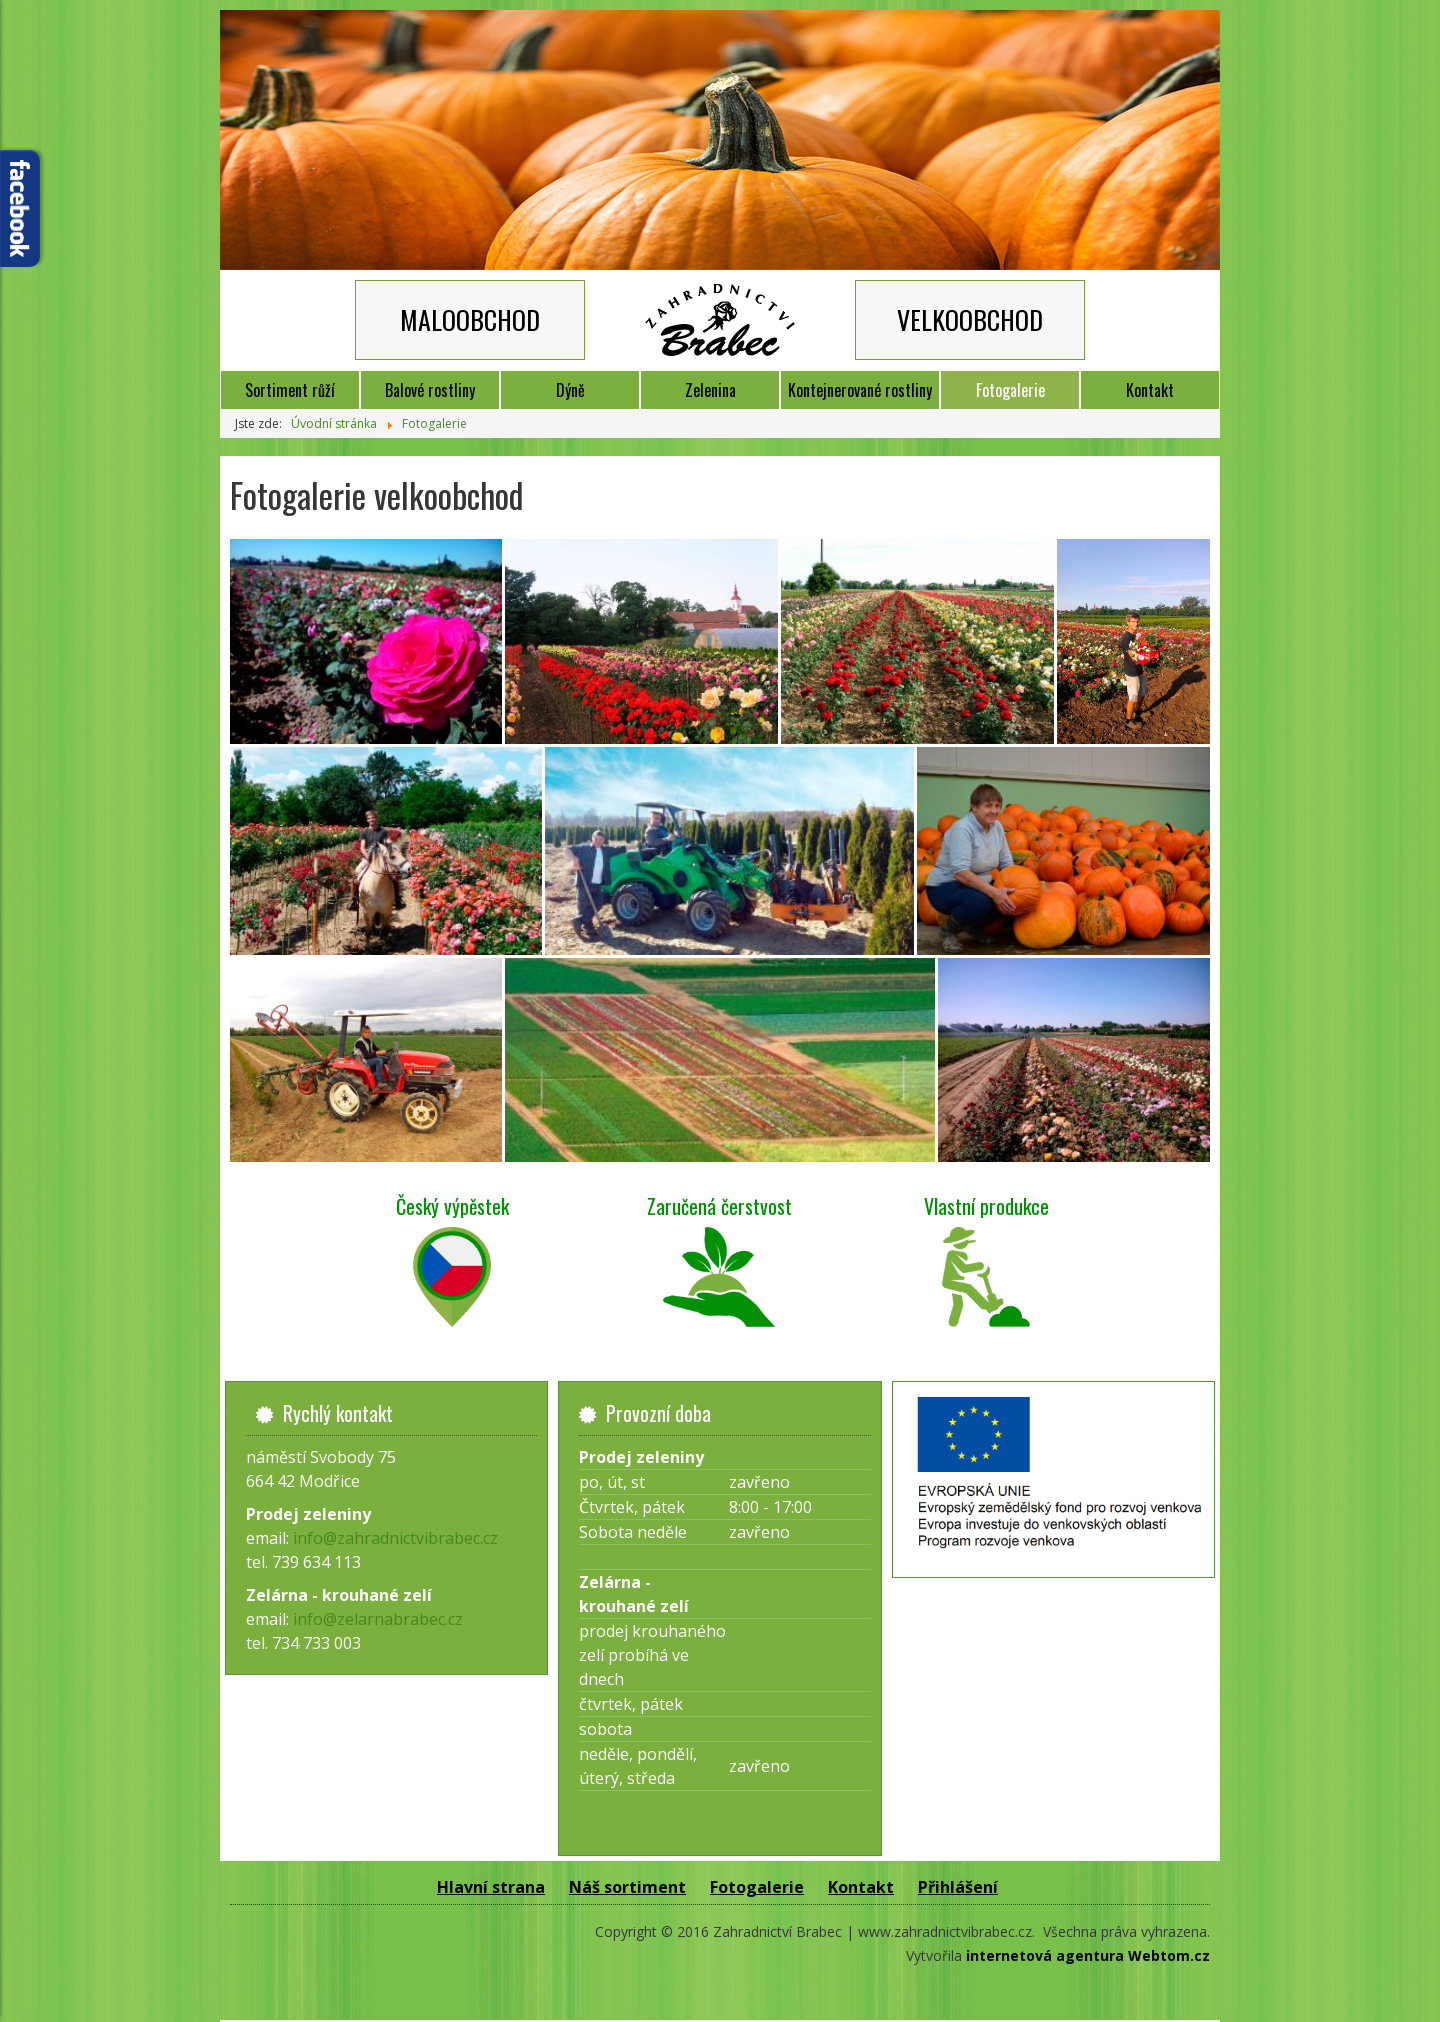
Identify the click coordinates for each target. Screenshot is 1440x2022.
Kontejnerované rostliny (860, 390)
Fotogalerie (1010, 390)
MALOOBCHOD (470, 319)
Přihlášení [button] (958, 1887)
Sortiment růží (290, 390)
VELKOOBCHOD (970, 319)
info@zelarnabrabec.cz (378, 1619)
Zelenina (710, 390)
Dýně (570, 390)
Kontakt (1150, 390)
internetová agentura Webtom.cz (1088, 1955)
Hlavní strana (491, 1887)
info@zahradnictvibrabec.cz (395, 1538)
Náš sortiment (627, 1887)
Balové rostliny (430, 390)
